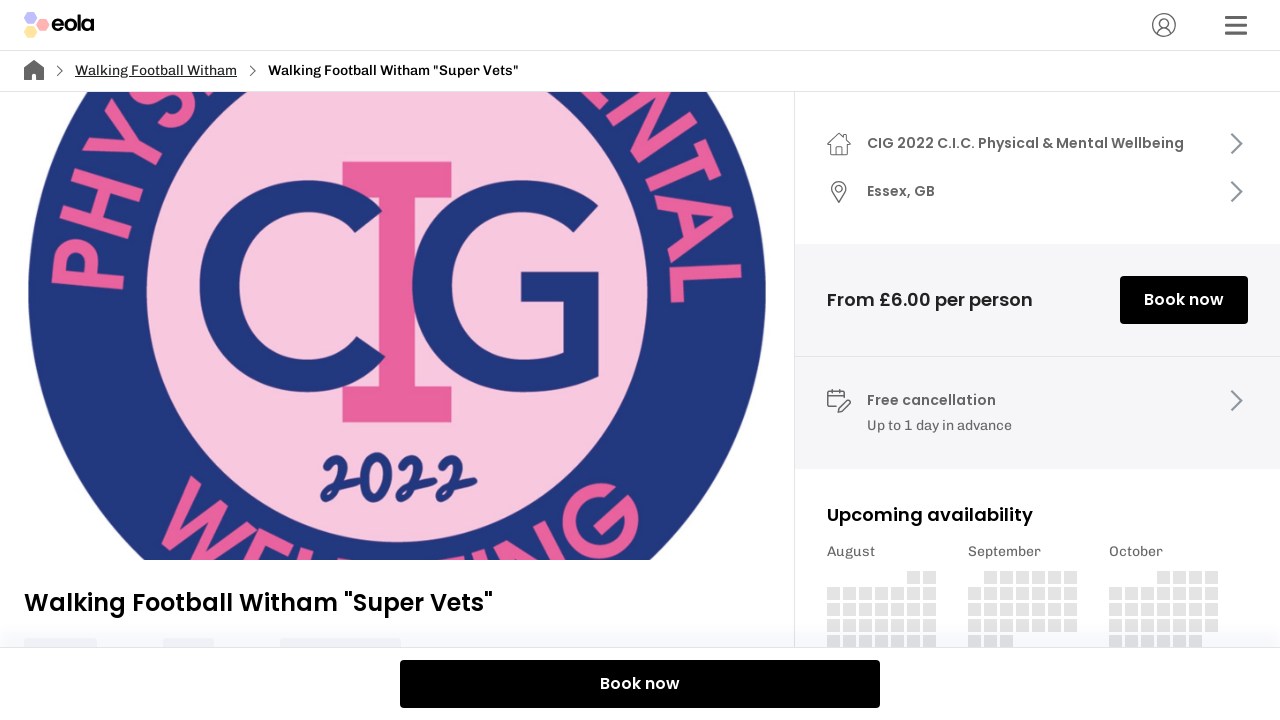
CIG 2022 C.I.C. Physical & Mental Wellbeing (1025, 143)
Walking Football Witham (156, 70)
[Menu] (1236, 25)
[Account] (1164, 25)
